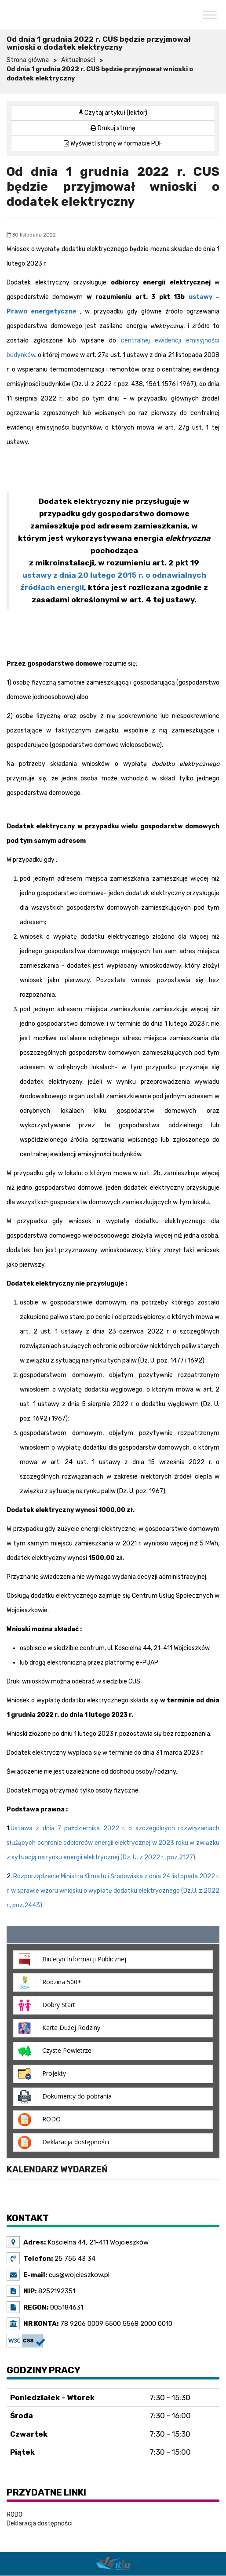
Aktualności (78, 60)
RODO (14, 2514)
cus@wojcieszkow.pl (78, 2275)
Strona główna (28, 60)
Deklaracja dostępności (40, 2523)
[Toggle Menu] (210, 15)
